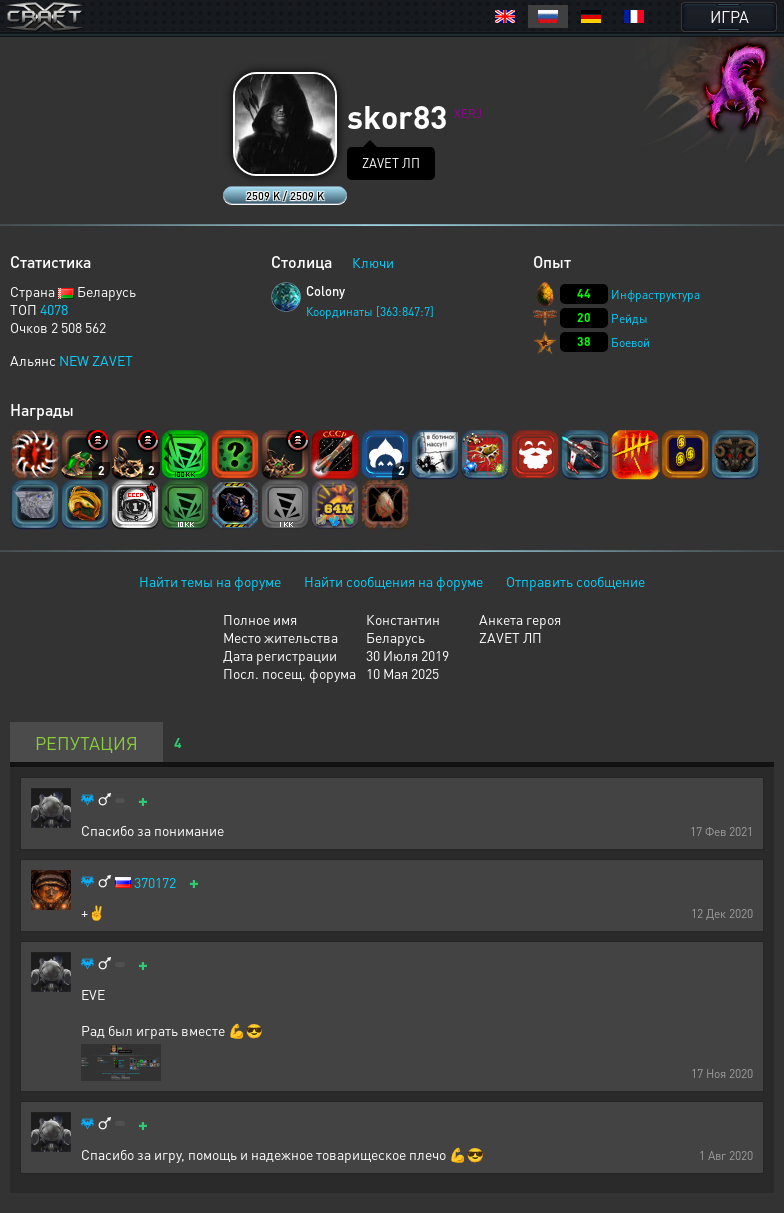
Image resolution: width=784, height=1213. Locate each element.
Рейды (629, 318)
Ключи (373, 262)
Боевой (630, 342)
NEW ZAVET (96, 360)
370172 (155, 882)
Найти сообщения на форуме (393, 581)
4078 (54, 309)
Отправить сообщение (575, 581)
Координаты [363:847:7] (370, 311)
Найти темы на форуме (210, 581)
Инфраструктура (655, 294)
